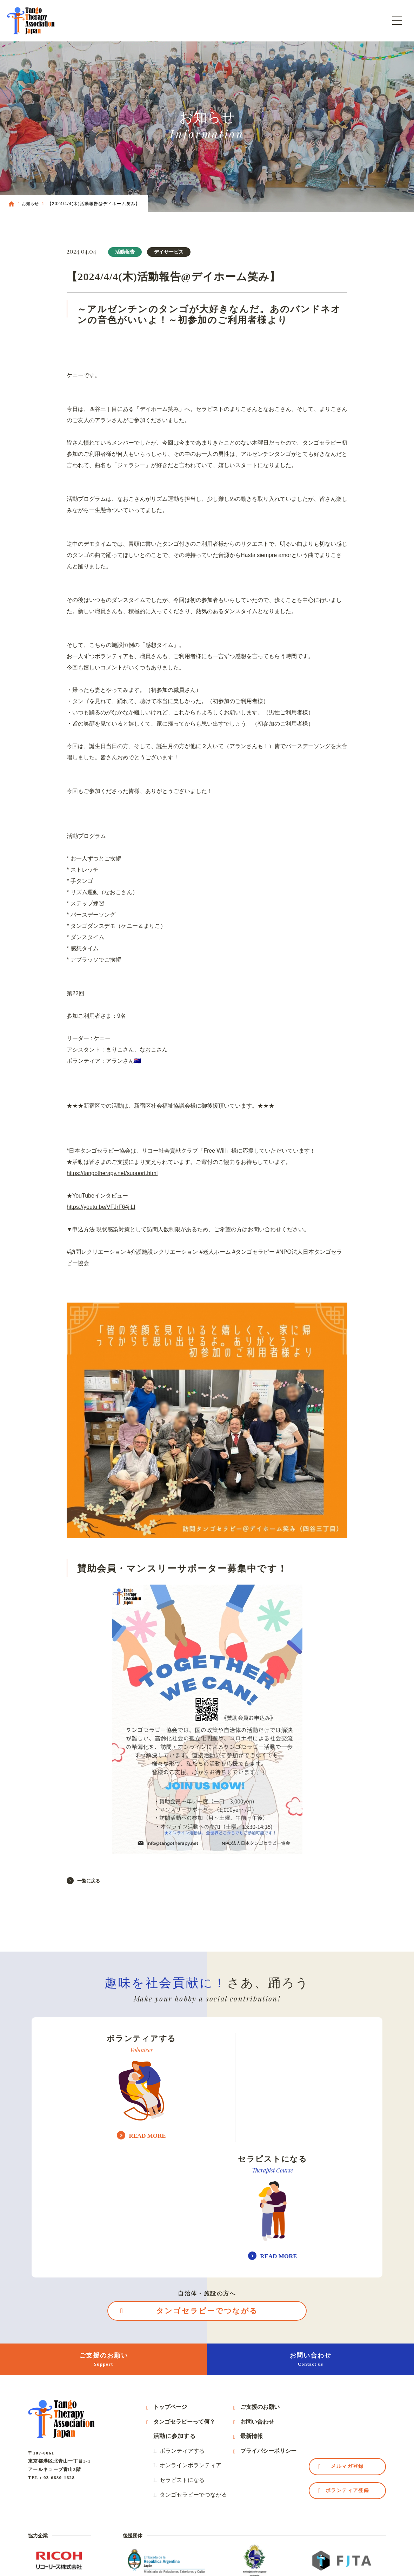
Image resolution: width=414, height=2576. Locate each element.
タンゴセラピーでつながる (207, 2190)
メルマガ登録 (347, 2348)
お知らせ (30, 203)
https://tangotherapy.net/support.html (112, 1173)
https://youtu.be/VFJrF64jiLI (101, 1207)
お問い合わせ (310, 2240)
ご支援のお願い (103, 2240)
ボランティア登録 (347, 2372)
